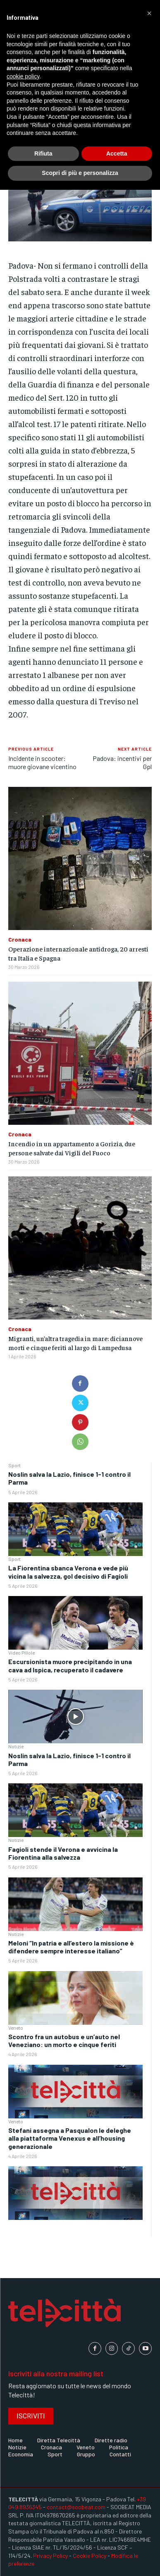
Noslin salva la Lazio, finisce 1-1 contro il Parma (69, 1759)
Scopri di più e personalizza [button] (80, 173)
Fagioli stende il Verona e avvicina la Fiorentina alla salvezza (63, 1853)
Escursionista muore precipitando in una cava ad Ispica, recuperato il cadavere (70, 1665)
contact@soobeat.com (76, 2506)
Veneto (15, 2028)
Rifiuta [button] (43, 153)
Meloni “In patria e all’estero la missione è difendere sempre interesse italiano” (71, 1947)
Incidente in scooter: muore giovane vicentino (42, 762)
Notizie (16, 1746)
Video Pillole (21, 1652)
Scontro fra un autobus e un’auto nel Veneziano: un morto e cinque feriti (64, 2040)
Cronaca (19, 939)
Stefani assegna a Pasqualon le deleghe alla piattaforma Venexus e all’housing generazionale (69, 2138)
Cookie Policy (89, 2555)
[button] (149, 13)
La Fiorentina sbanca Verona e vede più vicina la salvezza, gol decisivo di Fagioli (68, 1572)
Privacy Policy (50, 2555)
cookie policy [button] (23, 76)
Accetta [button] (116, 153)
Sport (14, 1465)
